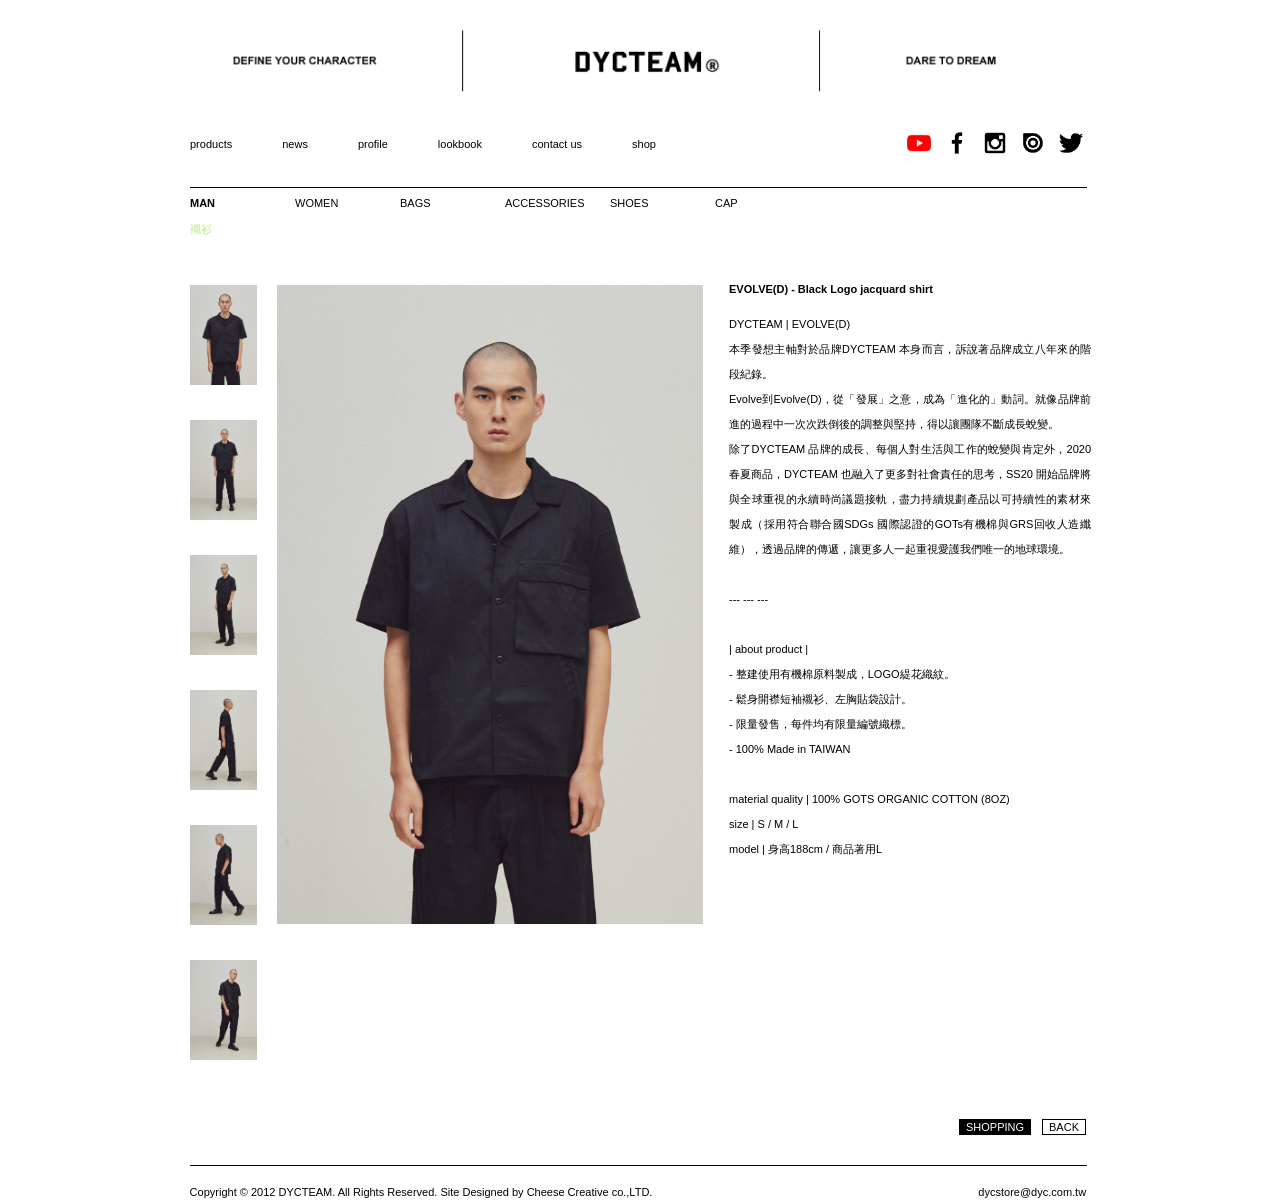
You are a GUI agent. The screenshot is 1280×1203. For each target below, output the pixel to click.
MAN (202, 203)
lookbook (460, 144)
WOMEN (316, 203)
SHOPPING (995, 1127)
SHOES (629, 203)
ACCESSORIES (540, 203)
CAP (726, 203)
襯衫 (201, 229)
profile (373, 144)
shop (644, 144)
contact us (557, 144)
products (211, 144)
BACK (1064, 1127)
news (295, 144)
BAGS (415, 203)
